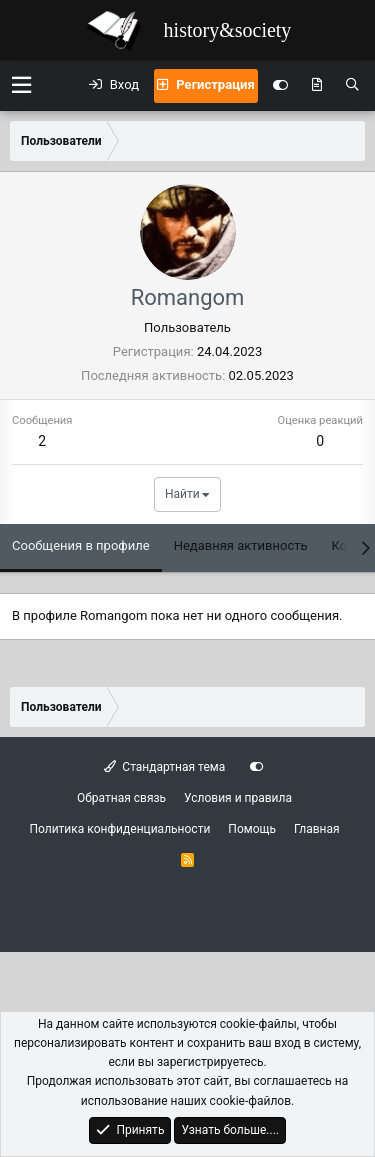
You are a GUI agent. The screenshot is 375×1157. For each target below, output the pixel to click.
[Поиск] (352, 86)
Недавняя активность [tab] (241, 545)
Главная (317, 829)
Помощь (252, 829)
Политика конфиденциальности (119, 829)
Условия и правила (238, 798)
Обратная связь (121, 798)
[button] (21, 85)
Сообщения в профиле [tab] (81, 545)
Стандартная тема (164, 767)
